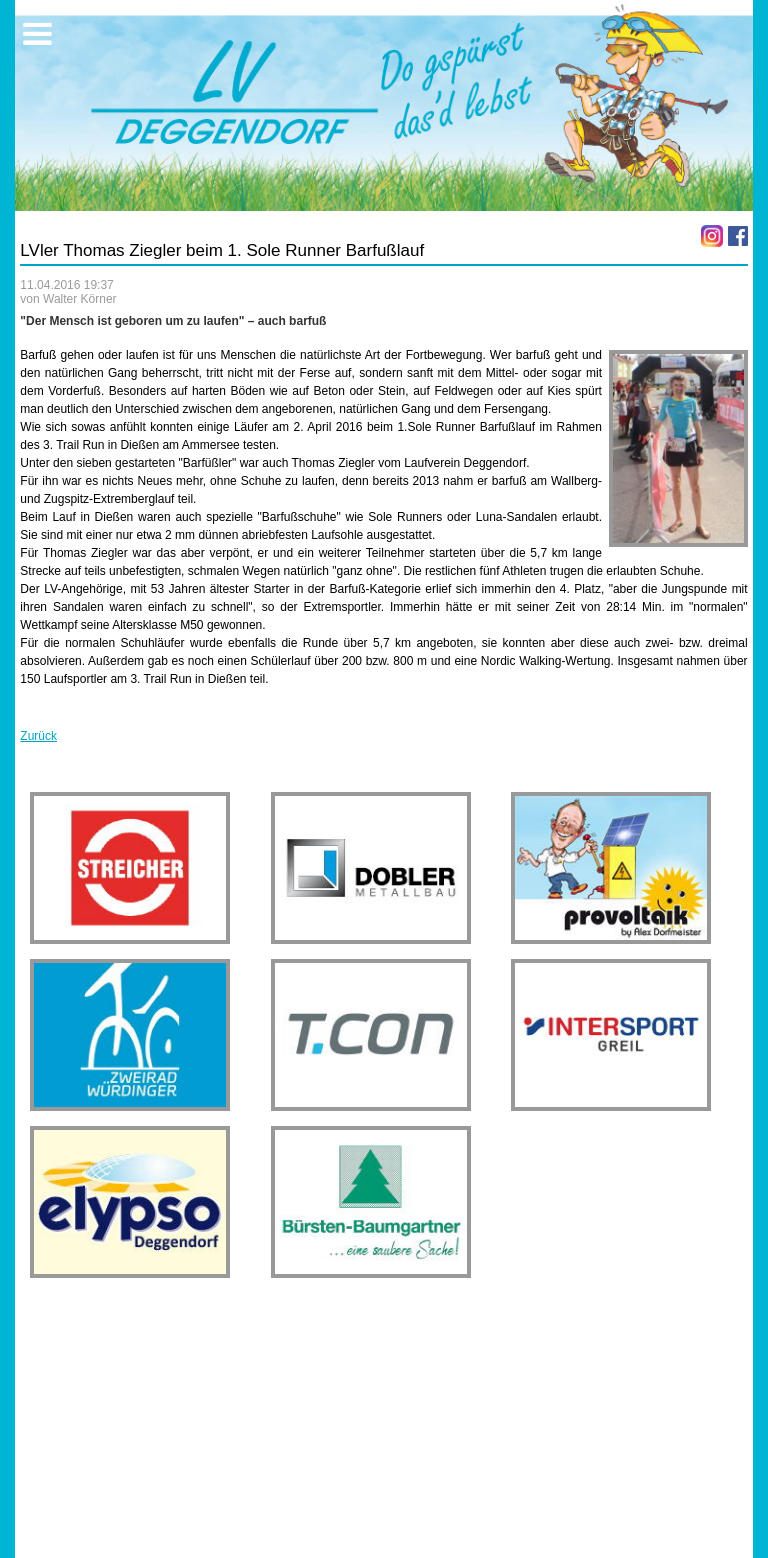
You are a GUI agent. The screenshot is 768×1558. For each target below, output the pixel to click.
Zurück (38, 736)
